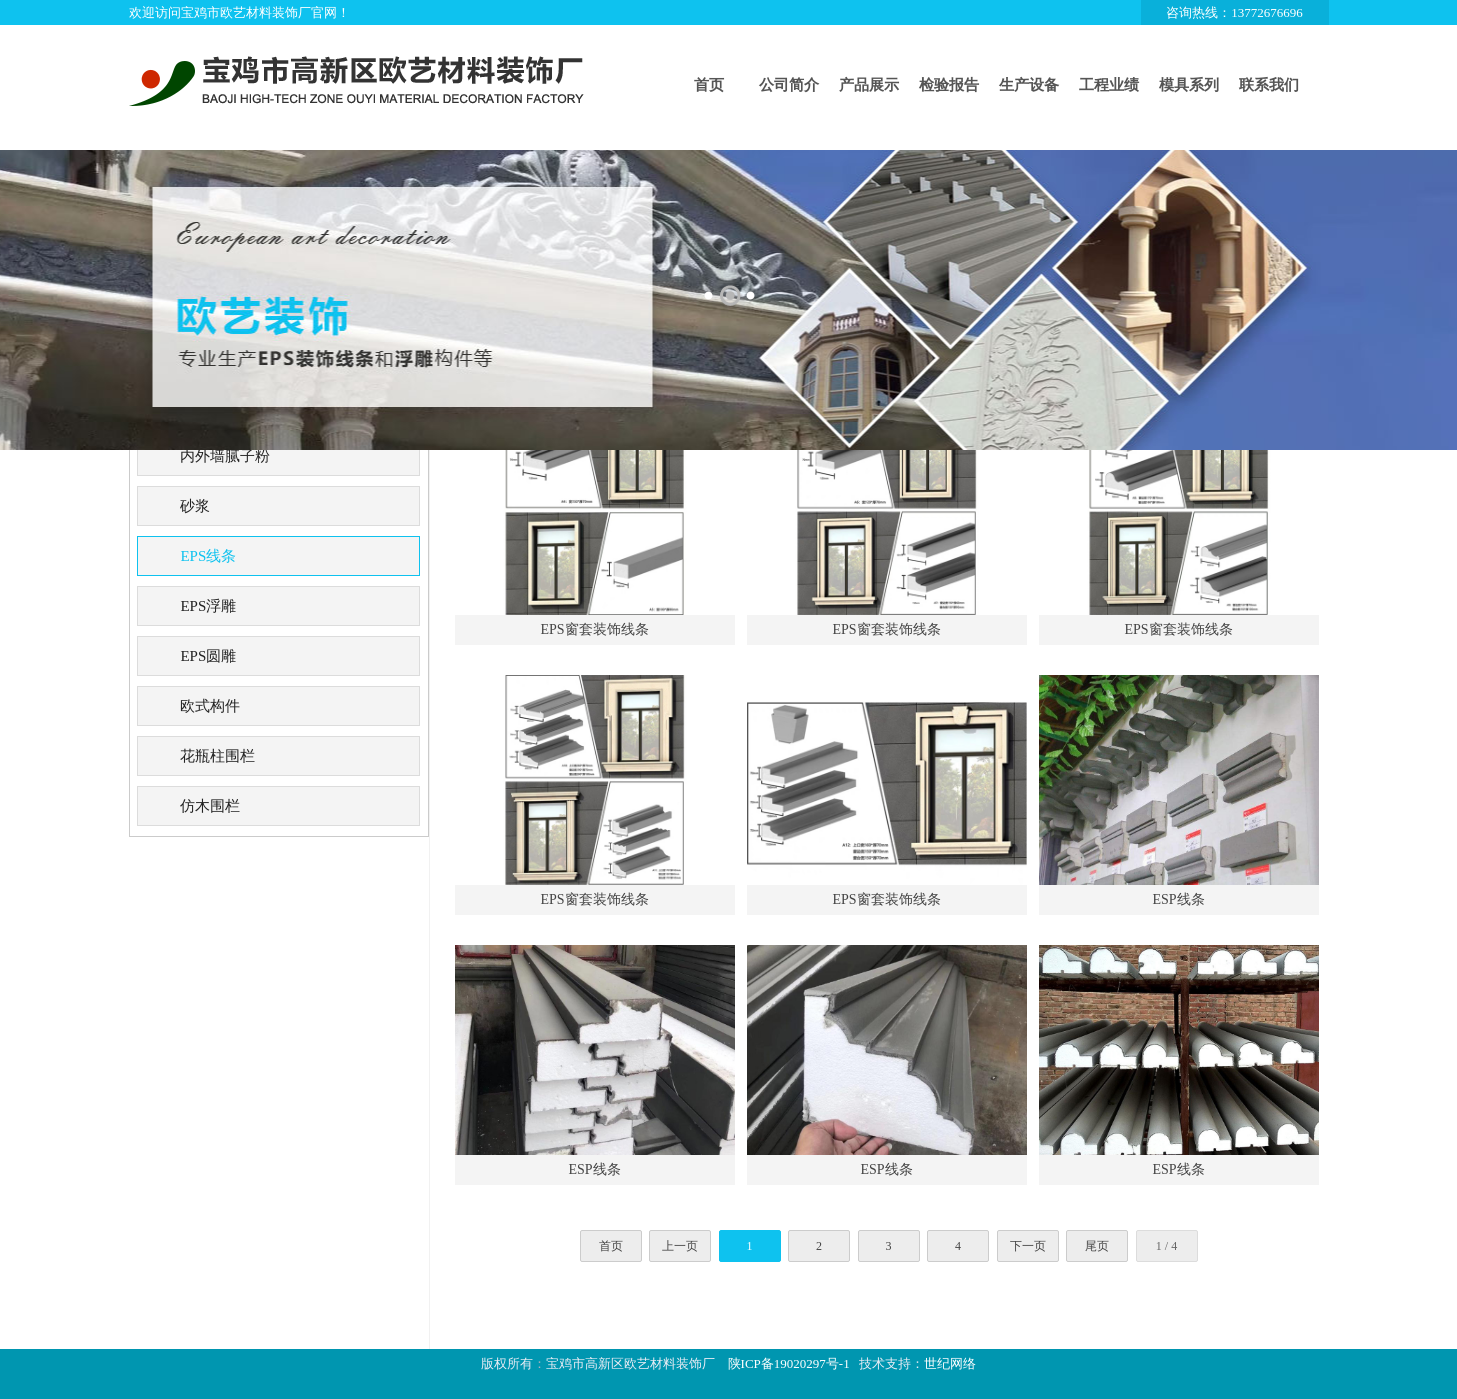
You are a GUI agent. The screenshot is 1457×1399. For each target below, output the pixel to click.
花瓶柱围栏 (217, 756)
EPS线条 (208, 556)
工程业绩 (1109, 85)
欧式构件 (210, 706)
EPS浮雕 (208, 606)
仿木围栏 (210, 806)
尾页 (1097, 1246)
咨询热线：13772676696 (1234, 12)
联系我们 (1269, 85)
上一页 (680, 1246)
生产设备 (1029, 85)
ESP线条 (1178, 899)
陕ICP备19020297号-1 (789, 1363)
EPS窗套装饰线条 (594, 629)
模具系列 (1189, 85)
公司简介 (789, 85)
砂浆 (195, 506)
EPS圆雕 (208, 656)
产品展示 (869, 85)
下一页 (1028, 1246)
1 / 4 (1166, 1246)
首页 (709, 85)
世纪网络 (950, 1363)
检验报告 (949, 85)
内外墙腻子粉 (225, 456)
